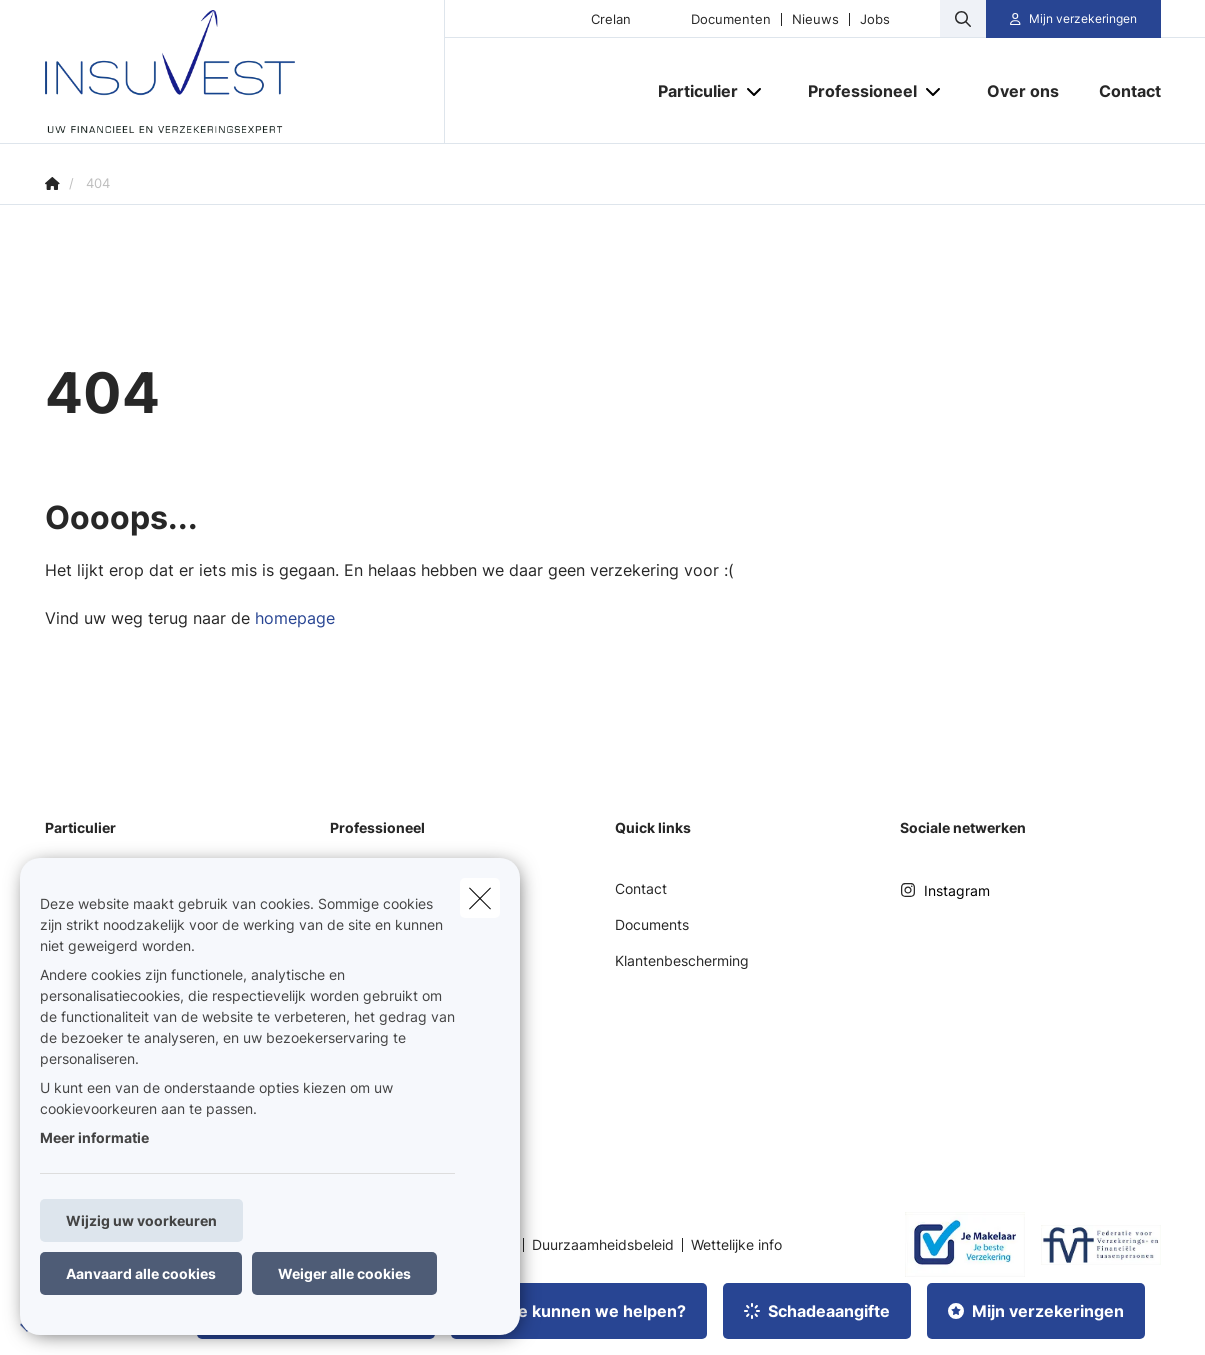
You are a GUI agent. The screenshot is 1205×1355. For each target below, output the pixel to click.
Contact (641, 888)
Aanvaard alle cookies (141, 1273)
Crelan (611, 19)
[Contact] (1120, 91)
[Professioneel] (855, 91)
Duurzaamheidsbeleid (603, 1245)
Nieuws (815, 19)
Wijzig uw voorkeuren (141, 1220)
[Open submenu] (755, 90)
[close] (480, 898)
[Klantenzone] (1073, 19)
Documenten (731, 19)
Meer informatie (94, 1137)
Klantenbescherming (682, 960)
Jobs (875, 19)
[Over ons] (1023, 91)
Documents (652, 924)
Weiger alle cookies (344, 1273)
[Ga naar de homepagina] (245, 72)
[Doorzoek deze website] (963, 19)
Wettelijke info (736, 1245)
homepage (295, 618)
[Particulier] (690, 91)
